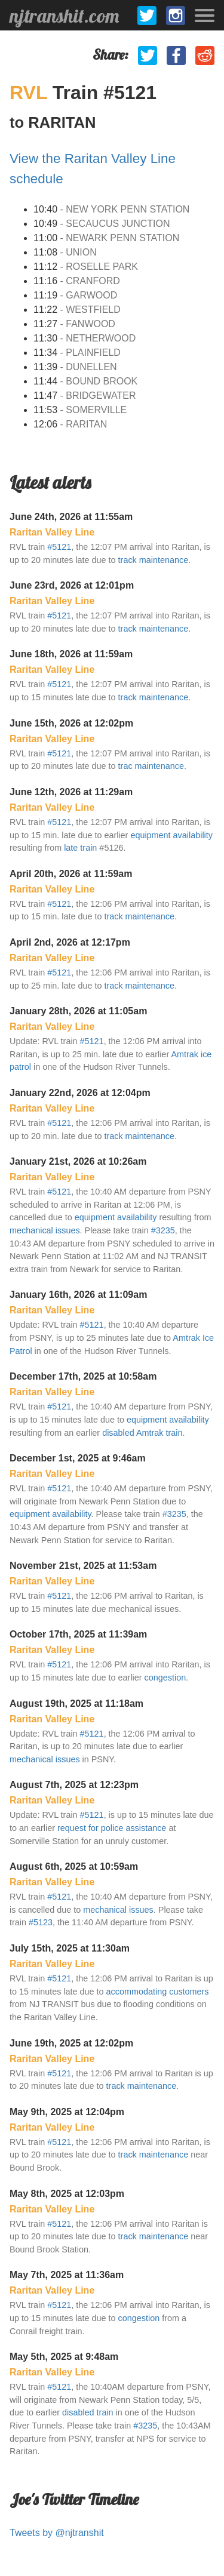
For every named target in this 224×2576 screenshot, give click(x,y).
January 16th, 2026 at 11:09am (78, 1294)
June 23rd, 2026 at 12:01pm (72, 585)
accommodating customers (157, 1991)
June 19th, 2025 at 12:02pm (71, 2043)
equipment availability (171, 835)
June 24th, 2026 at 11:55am (71, 517)
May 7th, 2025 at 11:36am (67, 2275)
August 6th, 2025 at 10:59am (74, 1866)
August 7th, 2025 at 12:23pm (74, 1785)
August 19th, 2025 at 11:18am (76, 1703)
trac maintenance (151, 766)
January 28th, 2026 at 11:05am (78, 1011)
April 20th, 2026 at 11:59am (71, 874)
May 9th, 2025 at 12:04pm (67, 2112)
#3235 (163, 1230)
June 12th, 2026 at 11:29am (71, 792)
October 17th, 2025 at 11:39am (78, 1634)
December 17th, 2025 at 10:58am (83, 1376)
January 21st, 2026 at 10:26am (78, 1161)
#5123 (41, 1922)
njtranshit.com (64, 15)
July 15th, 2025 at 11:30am (70, 1948)
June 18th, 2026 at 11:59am (71, 654)
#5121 (59, 547)
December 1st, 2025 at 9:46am (78, 1458)
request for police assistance (111, 1828)
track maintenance (153, 560)
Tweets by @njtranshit (57, 2533)
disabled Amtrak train (142, 1433)
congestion (165, 1677)
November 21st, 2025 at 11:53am (83, 1566)
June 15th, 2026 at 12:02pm (71, 723)
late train (80, 847)
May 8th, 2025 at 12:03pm (67, 2194)
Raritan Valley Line (52, 532)
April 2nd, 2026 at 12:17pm (70, 942)
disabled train (87, 2412)
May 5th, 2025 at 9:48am (64, 2357)
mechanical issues (45, 1230)
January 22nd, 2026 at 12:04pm (80, 1093)
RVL (31, 92)
